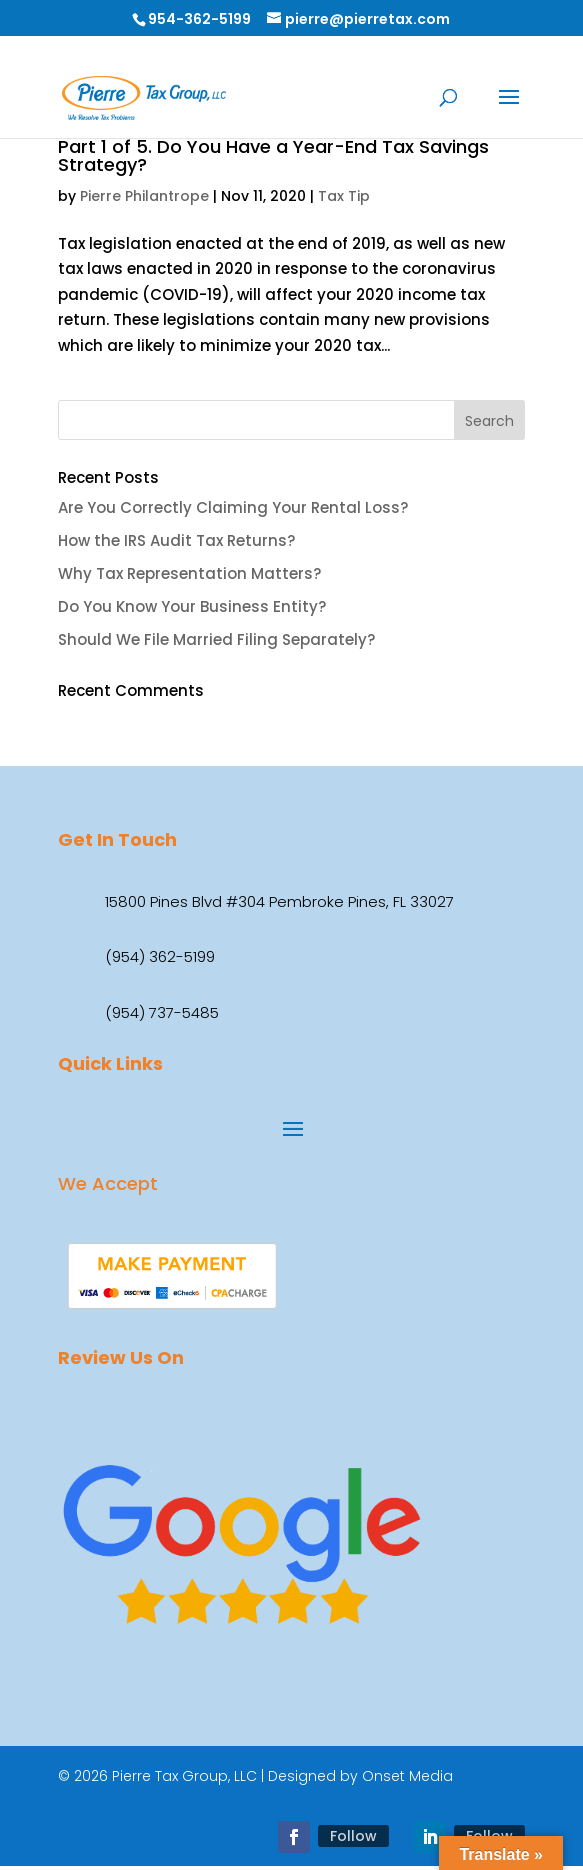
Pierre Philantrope (144, 196)
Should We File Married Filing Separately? (216, 639)
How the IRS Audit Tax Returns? (176, 540)
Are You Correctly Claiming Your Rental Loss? (233, 507)
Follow (353, 1836)
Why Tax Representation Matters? (189, 573)
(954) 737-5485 (162, 1012)
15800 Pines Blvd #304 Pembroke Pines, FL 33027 (279, 901)
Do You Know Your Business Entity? (192, 606)
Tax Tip (344, 196)
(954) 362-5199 (160, 956)
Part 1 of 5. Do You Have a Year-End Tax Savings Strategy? (273, 155)
